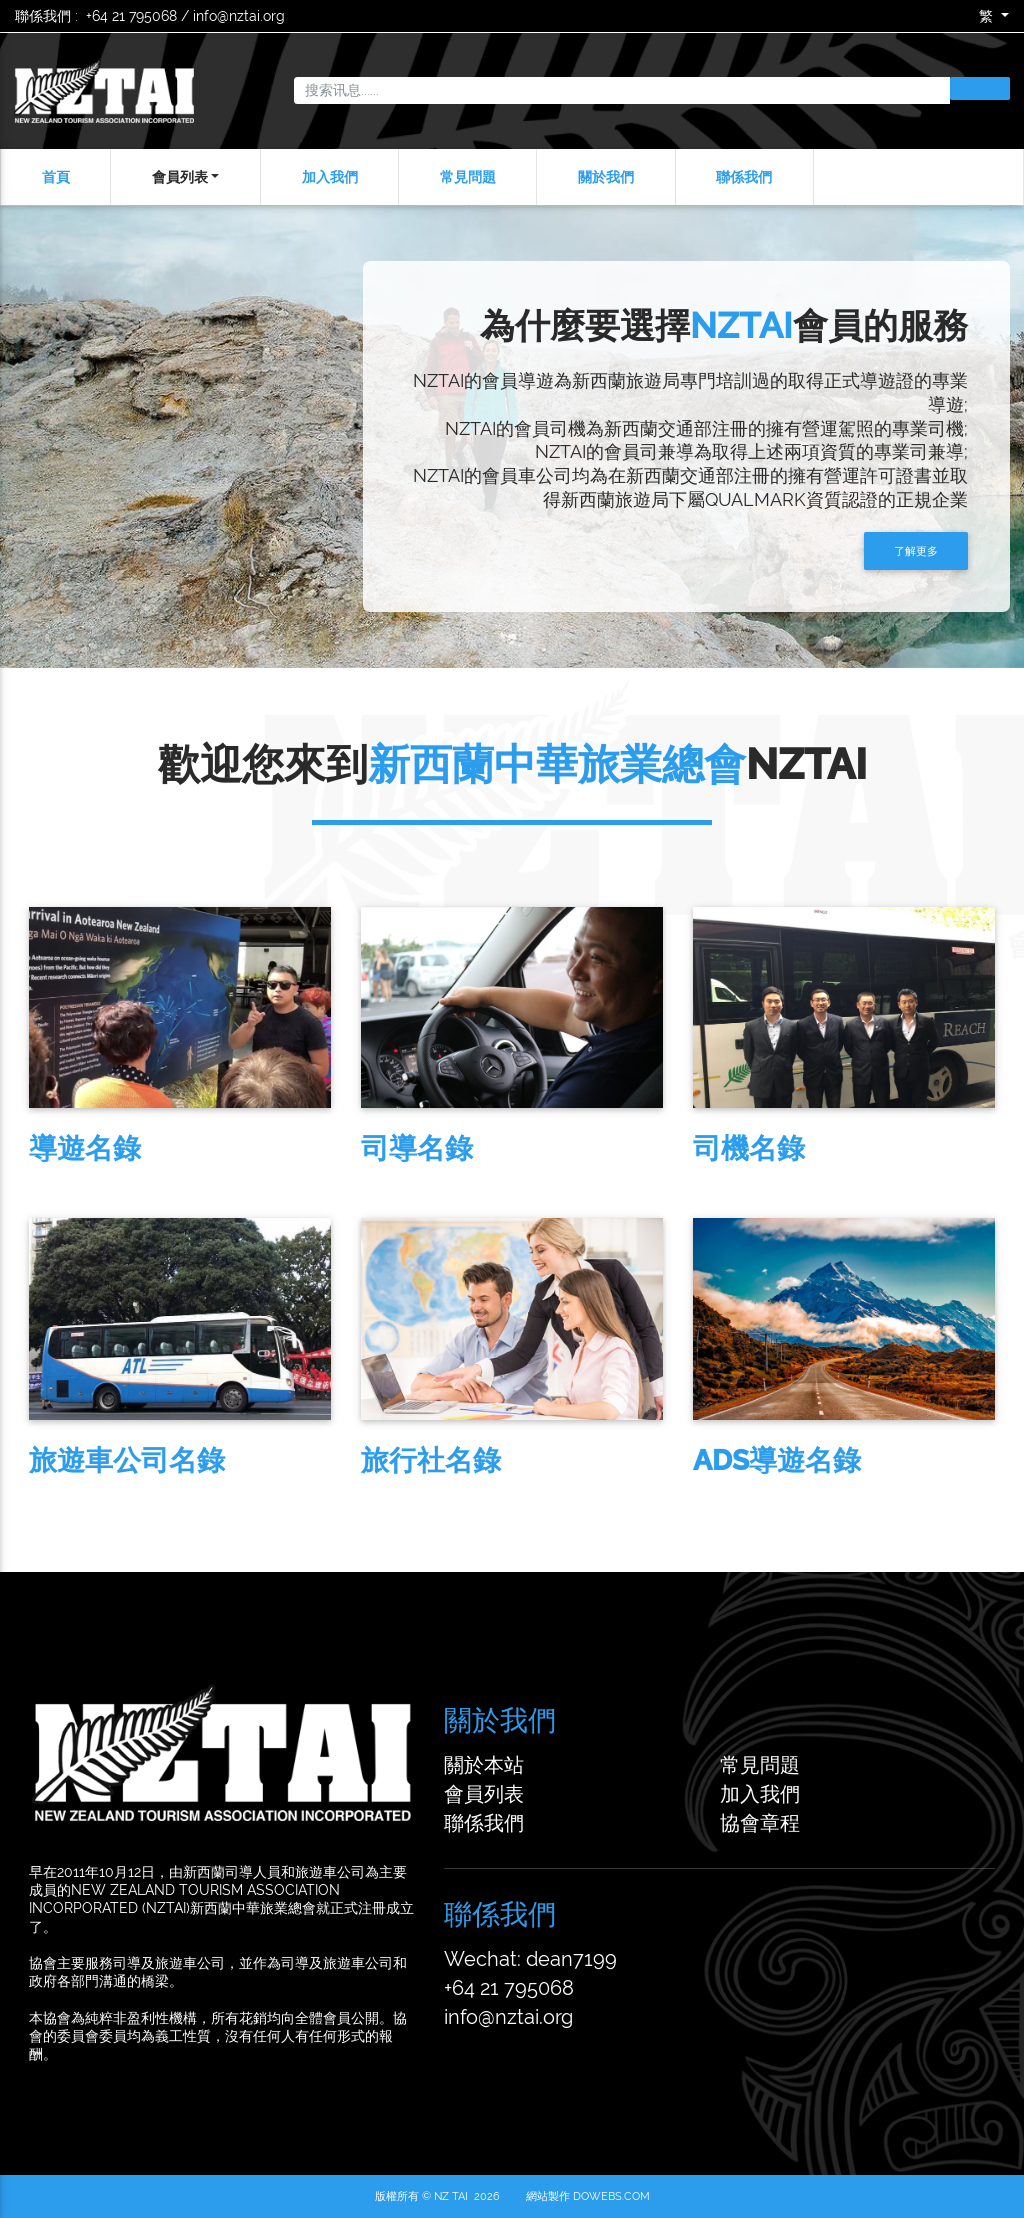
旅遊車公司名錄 (111, 1460)
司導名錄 (401, 1148)
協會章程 (760, 1823)
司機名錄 (733, 1148)
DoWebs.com (611, 2196)
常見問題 (468, 177)
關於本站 (484, 1765)
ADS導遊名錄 (761, 1460)
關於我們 (606, 177)
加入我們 (330, 177)
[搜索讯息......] (622, 91)
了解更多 (905, 551)
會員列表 (180, 177)
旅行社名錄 (415, 1460)
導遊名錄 (69, 1148)
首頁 (56, 177)
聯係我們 (744, 177)
